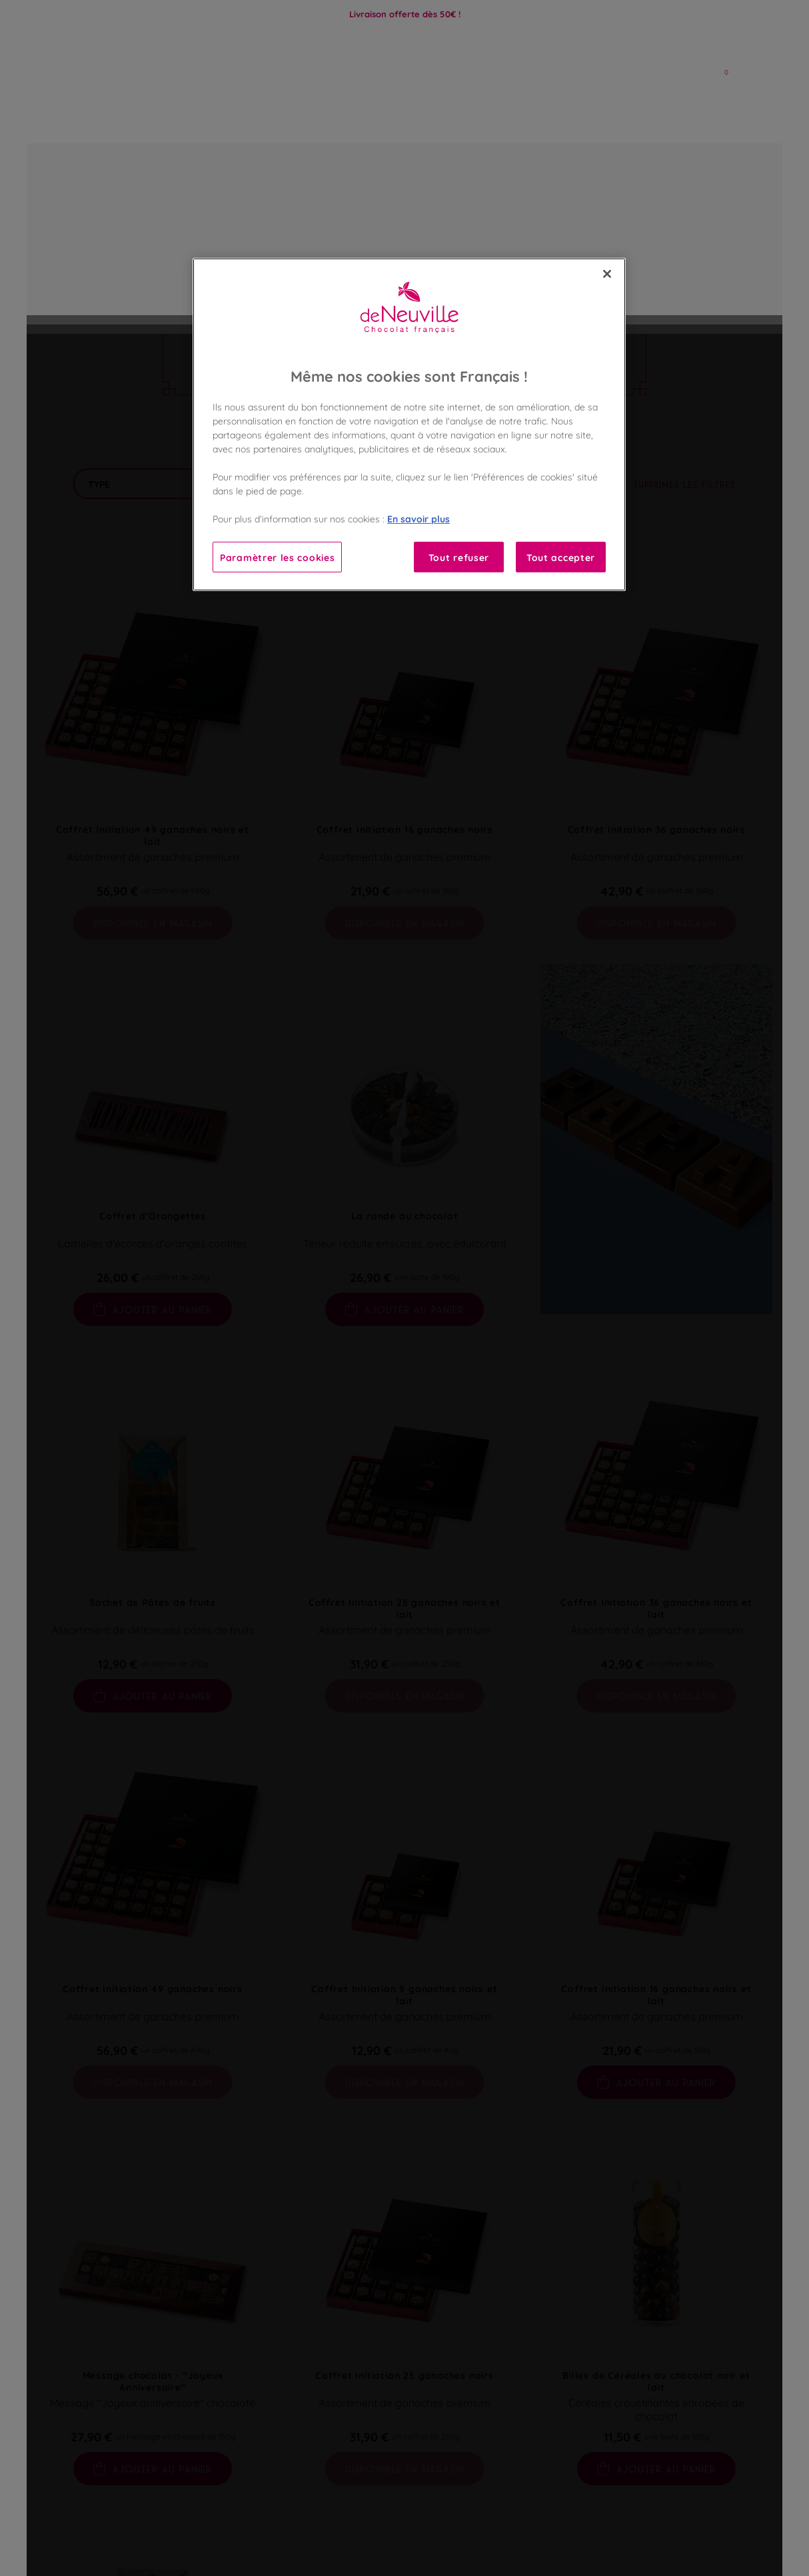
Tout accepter (560, 557)
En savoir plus (418, 518)
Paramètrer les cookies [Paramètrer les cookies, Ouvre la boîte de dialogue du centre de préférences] (277, 557)
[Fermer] (607, 274)
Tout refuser (458, 557)
